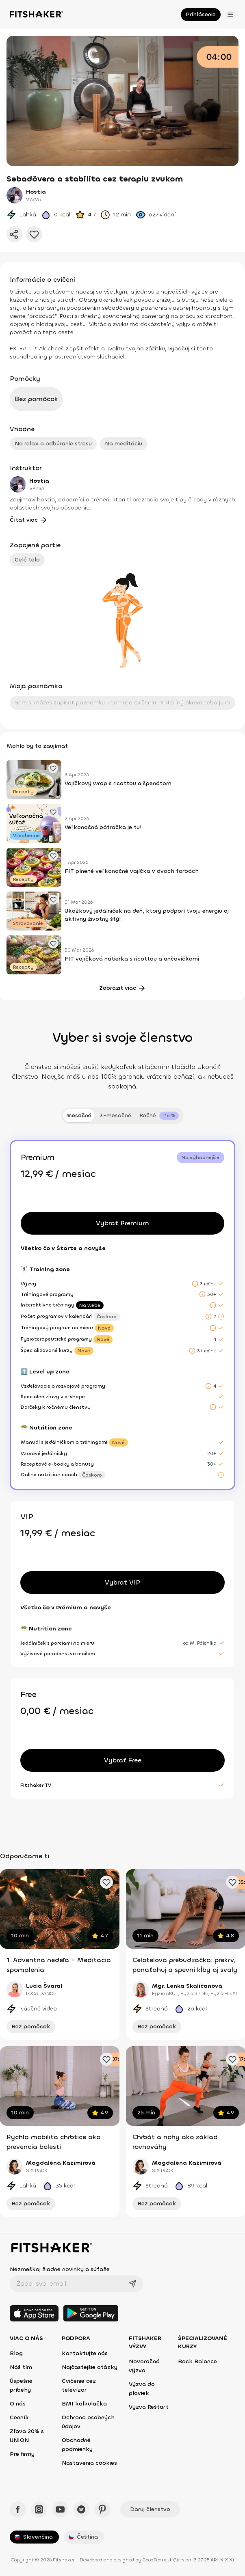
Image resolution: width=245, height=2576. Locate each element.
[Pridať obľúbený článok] (53, 768)
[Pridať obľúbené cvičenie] (106, 1882)
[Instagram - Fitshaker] (39, 2509)
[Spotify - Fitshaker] (81, 2509)
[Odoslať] (132, 2284)
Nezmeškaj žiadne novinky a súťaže (60, 2269)
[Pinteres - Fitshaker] (102, 2509)
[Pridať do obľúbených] (34, 234)
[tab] (159, 1116)
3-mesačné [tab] (115, 1115)
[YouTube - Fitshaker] (60, 2509)
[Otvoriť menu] (230, 14)
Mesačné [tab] (78, 1115)
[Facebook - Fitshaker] (18, 2509)
